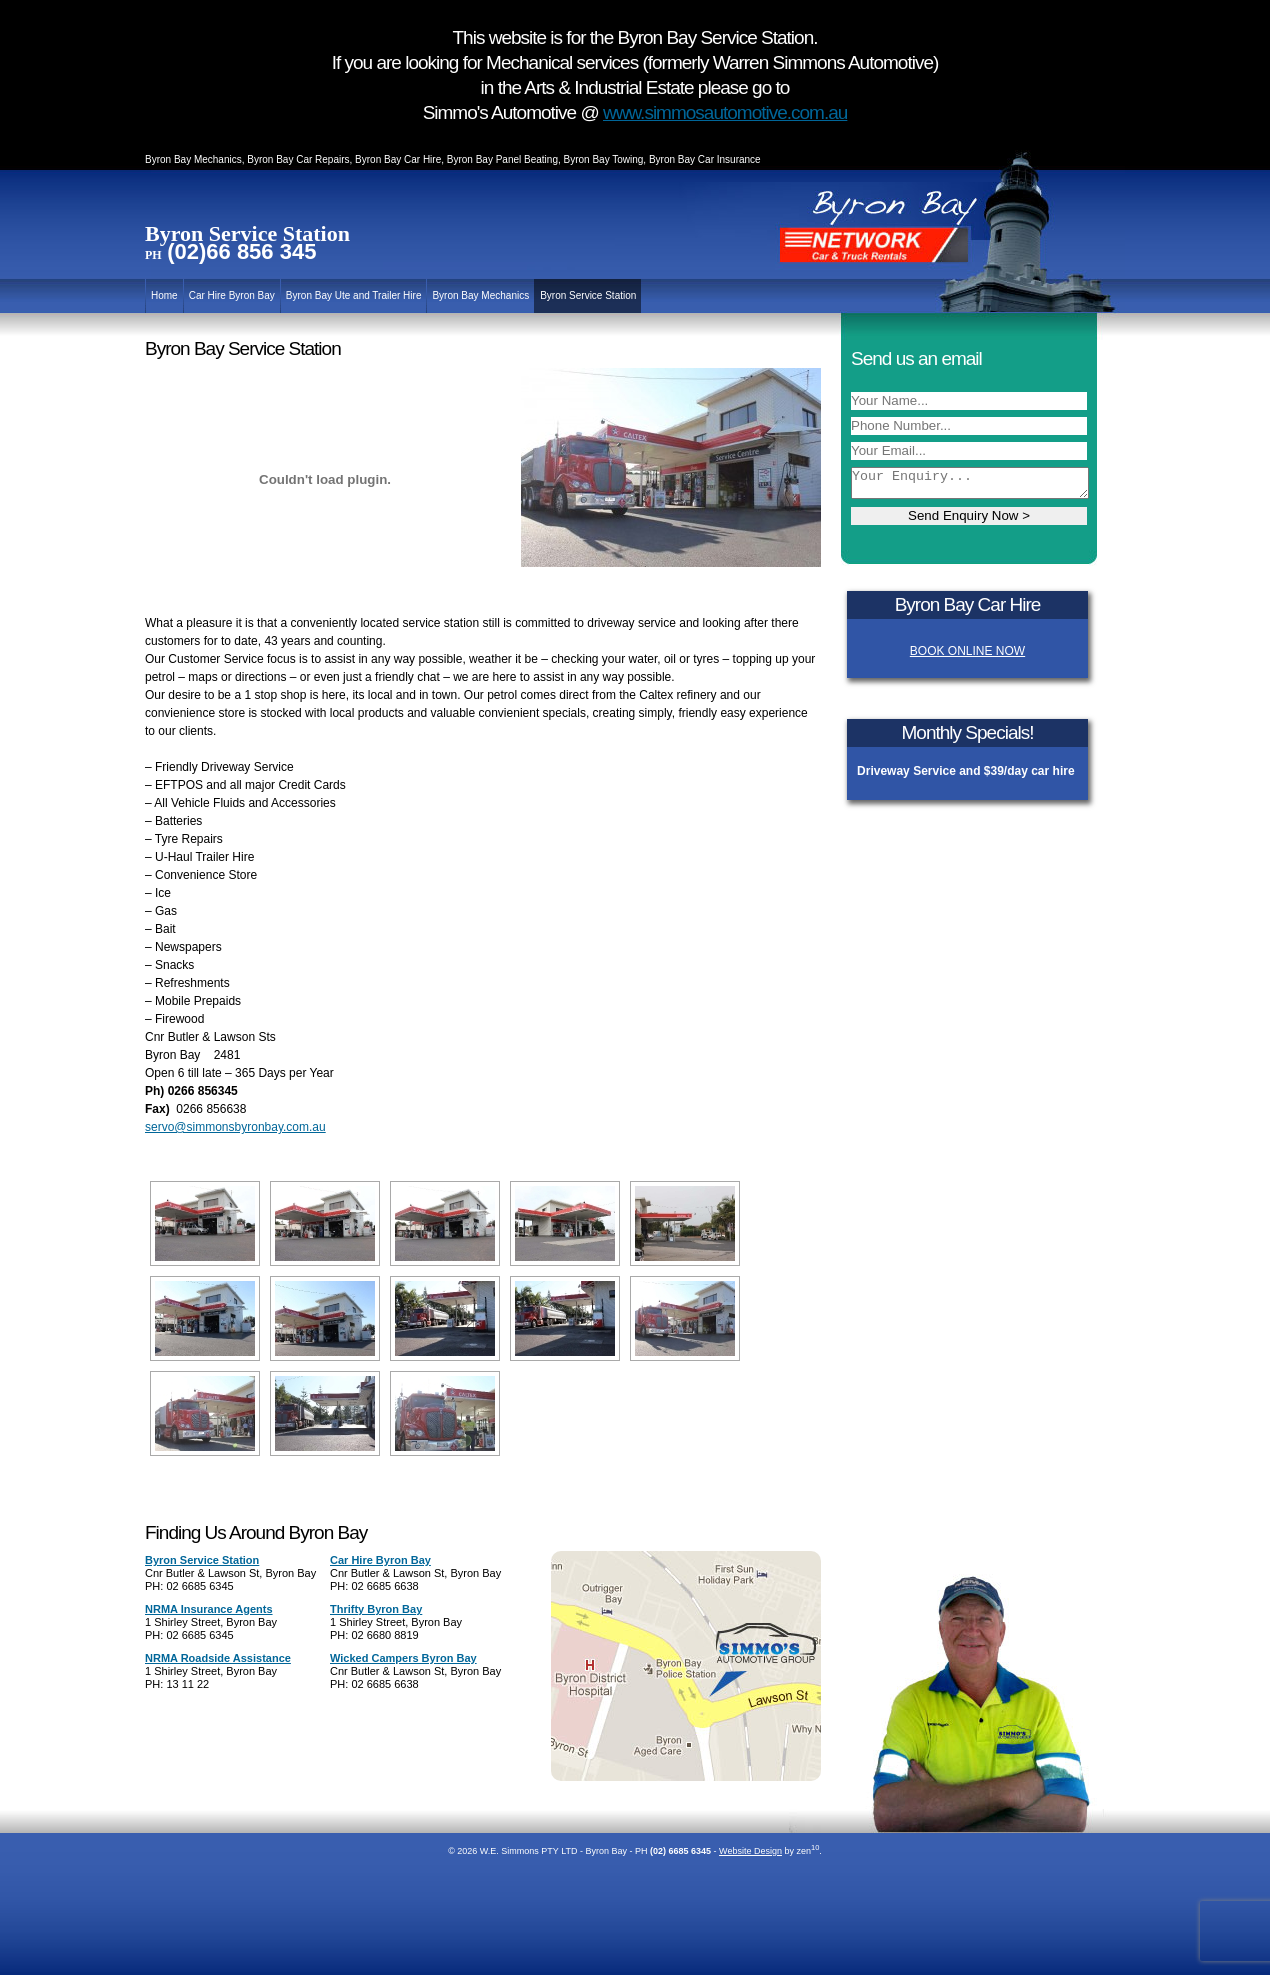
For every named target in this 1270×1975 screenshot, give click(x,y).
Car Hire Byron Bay (232, 295)
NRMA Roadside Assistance (218, 1658)
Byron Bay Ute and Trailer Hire (354, 295)
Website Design (750, 1851)
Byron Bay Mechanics (480, 295)
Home (164, 295)
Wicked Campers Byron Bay (403, 1658)
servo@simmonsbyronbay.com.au (235, 1127)
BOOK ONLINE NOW (967, 651)
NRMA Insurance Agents (209, 1609)
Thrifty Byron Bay (376, 1609)
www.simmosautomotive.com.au (725, 112)
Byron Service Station (588, 295)
